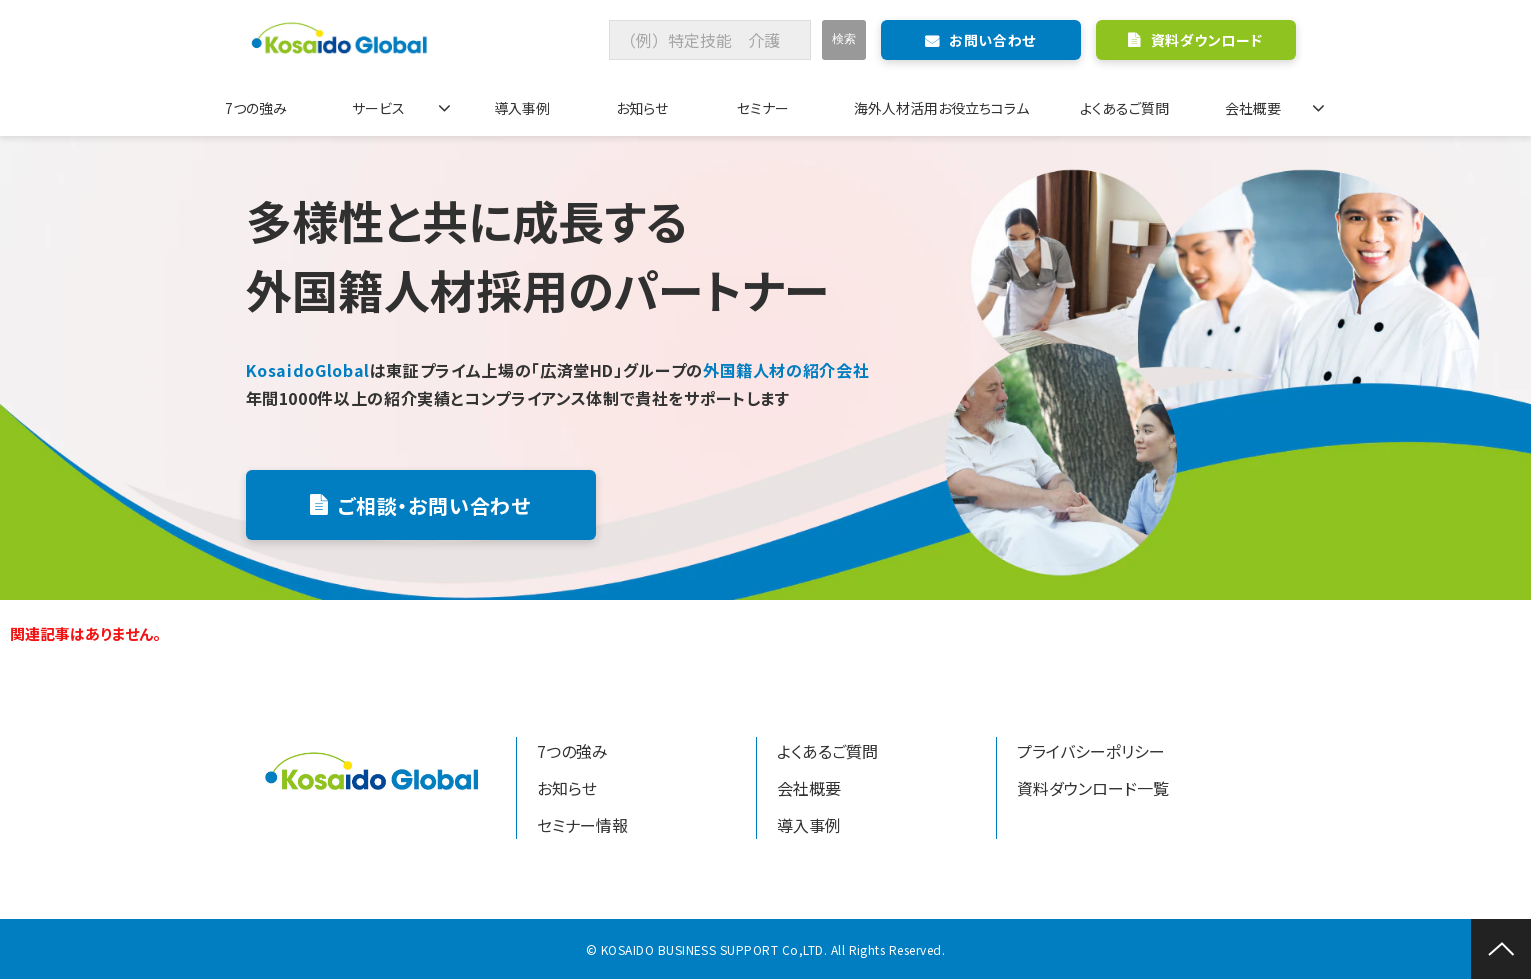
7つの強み (256, 108)
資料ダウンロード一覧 (1093, 788)
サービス (378, 108)
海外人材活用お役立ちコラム (941, 108)
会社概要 (1253, 108)
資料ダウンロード (1207, 40)
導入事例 (522, 108)
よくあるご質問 (1124, 108)
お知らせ (642, 108)
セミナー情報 (582, 825)
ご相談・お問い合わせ (434, 505)
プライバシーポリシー (1091, 751)
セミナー (763, 108)
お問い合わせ (992, 40)
